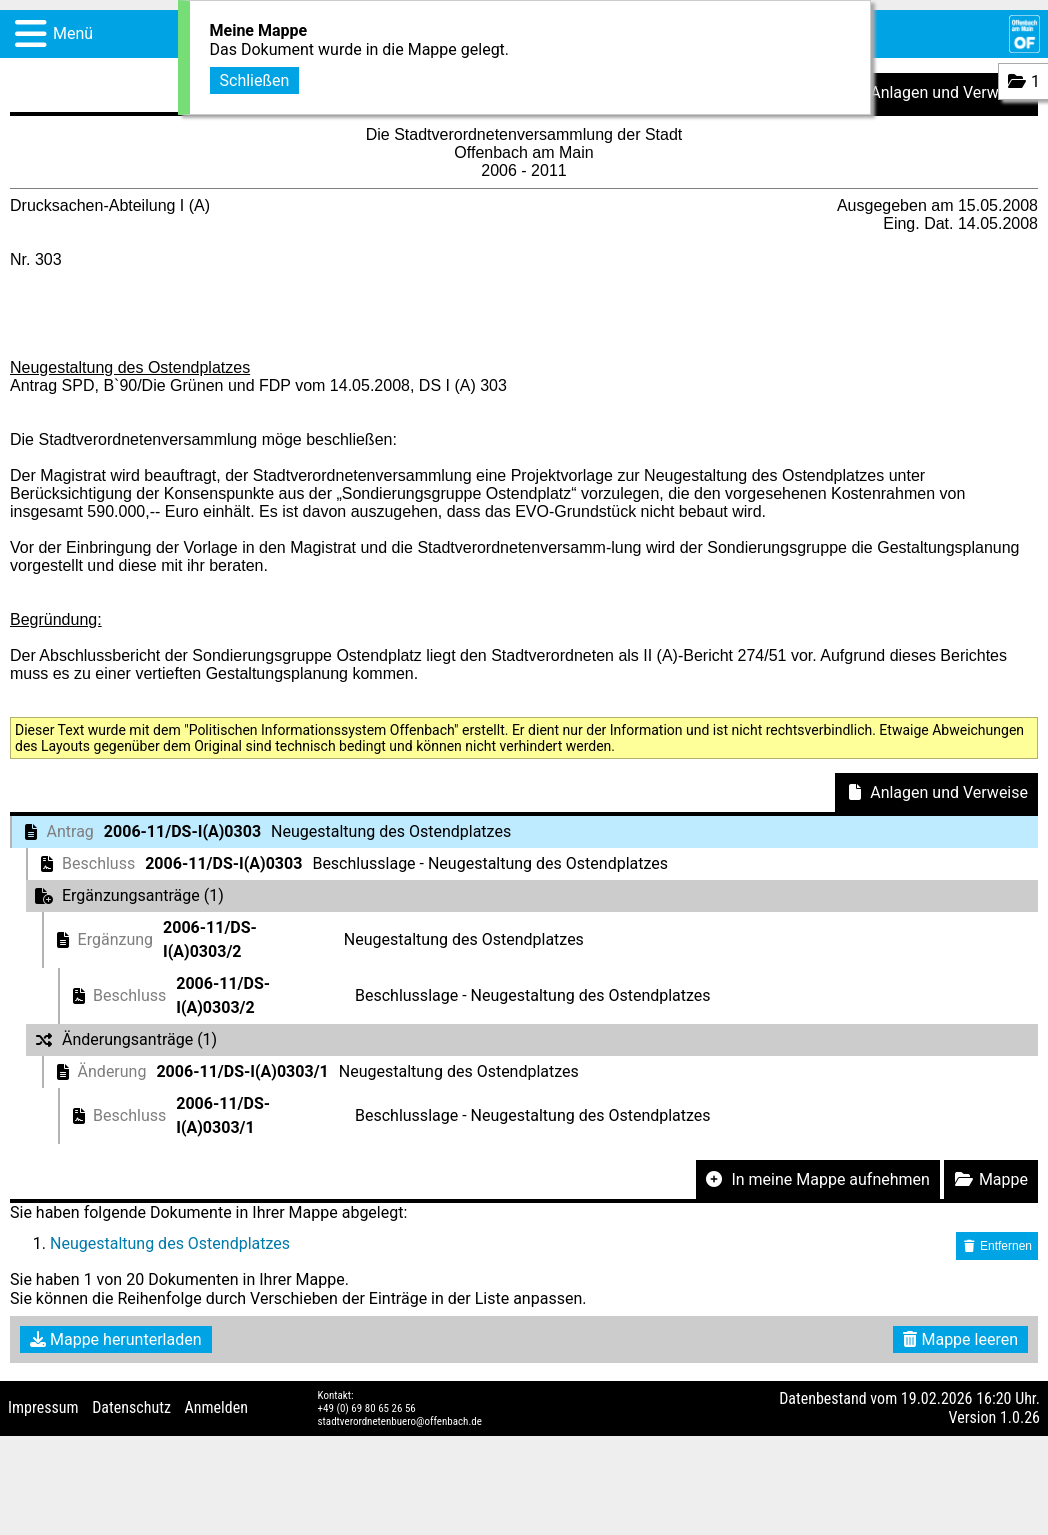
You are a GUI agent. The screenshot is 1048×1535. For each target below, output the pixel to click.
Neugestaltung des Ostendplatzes (170, 1243)
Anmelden (216, 1407)
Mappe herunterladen (116, 1339)
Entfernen (997, 1246)
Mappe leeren (960, 1339)
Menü (73, 33)
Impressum (43, 1407)
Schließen (255, 78)
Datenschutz (131, 1407)
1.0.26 (1020, 1417)
